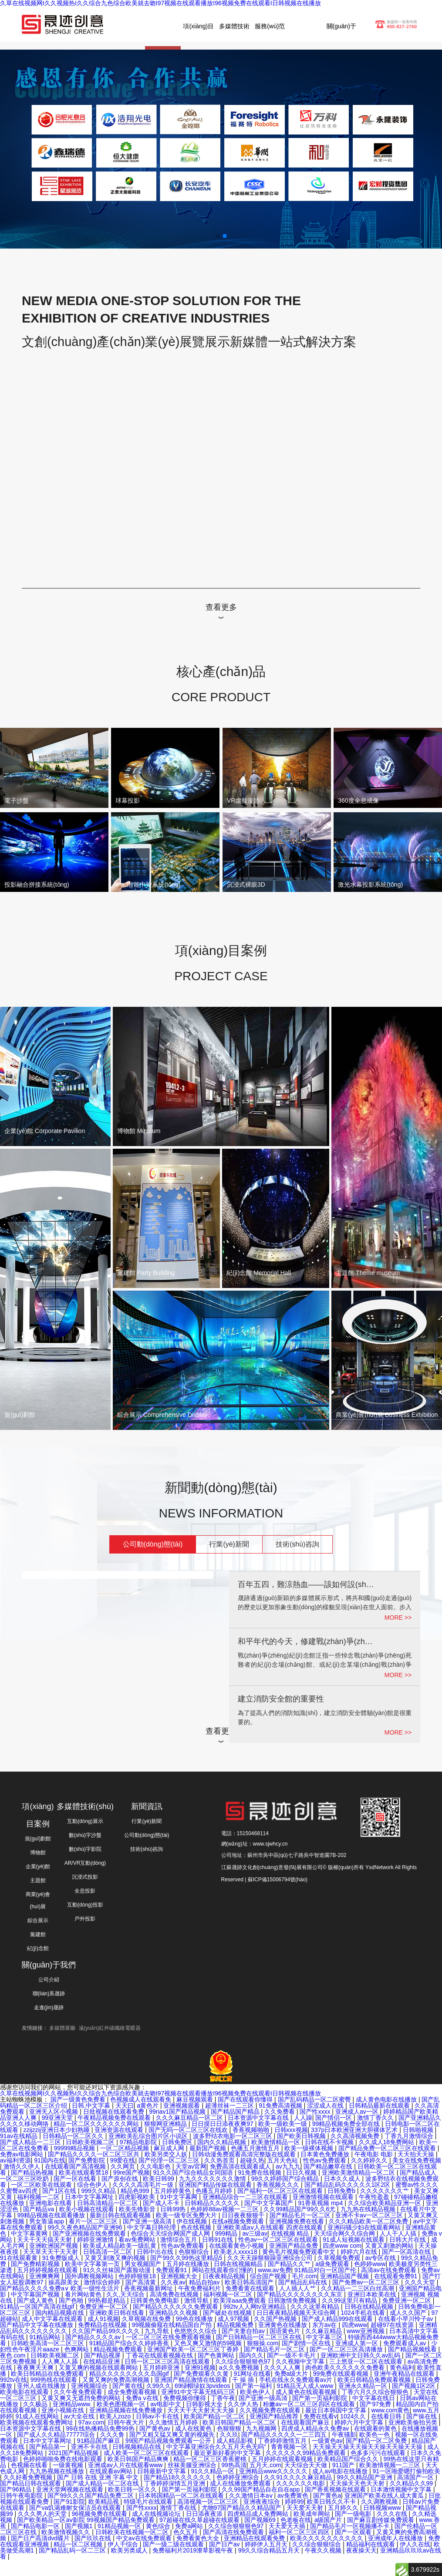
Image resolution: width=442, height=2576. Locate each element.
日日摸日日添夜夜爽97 (223, 2123)
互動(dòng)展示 (85, 1821)
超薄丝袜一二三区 (230, 2105)
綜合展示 (37, 1920)
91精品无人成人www (306, 2385)
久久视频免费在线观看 (271, 2410)
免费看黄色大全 (198, 2538)
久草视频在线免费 (147, 2318)
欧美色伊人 (256, 2391)
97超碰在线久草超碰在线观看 (200, 2519)
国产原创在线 (120, 2178)
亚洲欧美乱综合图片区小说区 (148, 2135)
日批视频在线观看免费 (114, 2111)
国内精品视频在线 (60, 2312)
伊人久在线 (415, 2544)
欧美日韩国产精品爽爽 (139, 2458)
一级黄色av (327, 2440)
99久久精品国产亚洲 (365, 2477)
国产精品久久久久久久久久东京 (300, 2294)
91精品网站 (45, 2337)
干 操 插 (244, 2379)
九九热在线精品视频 (369, 2209)
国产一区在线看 (76, 2178)
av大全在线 (80, 2416)
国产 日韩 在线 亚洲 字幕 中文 (98, 2477)
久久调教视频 (380, 2501)
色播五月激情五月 (256, 2148)
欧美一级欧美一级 (283, 2123)
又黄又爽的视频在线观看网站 (99, 2367)
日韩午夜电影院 (22, 2495)
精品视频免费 (236, 2324)
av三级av (254, 2233)
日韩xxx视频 (291, 2129)
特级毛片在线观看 (149, 2501)
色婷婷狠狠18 (137, 2276)
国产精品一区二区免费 (377, 2440)
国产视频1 (79, 2525)
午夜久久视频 (324, 2550)
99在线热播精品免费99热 (101, 2428)
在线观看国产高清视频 (76, 2166)
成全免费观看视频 (133, 2391)
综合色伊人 (93, 2184)
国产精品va (39, 2209)
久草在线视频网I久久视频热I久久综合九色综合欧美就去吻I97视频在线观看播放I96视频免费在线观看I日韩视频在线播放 (160, 2093)
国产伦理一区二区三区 (169, 2160)
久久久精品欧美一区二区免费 (369, 2221)
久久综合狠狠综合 (317, 2544)
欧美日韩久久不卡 (332, 2501)
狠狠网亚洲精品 (166, 2123)
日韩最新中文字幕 (162, 2471)
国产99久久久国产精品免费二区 (91, 2495)
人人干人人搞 (399, 2233)
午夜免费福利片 (200, 2288)
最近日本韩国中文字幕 (336, 2410)
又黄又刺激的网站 (390, 2245)
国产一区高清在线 (407, 2251)
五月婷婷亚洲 (162, 2367)
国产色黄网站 (217, 2355)
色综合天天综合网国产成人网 (171, 2233)
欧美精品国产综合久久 (348, 2458)
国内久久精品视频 (222, 2142)
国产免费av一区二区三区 (367, 2282)
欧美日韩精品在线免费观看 (48, 2373)
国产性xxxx (316, 2111)
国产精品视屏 (103, 2355)
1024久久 (354, 2416)
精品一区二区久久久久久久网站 (97, 2123)
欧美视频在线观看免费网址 (37, 2422)
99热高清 (233, 2465)
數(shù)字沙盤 (85, 1835)
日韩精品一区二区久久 (74, 2135)
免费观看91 (172, 2270)
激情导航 (197, 2300)
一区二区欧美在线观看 (42, 2184)
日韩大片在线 (408, 2239)
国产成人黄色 (36, 2300)
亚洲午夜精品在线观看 (405, 2373)
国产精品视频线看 (413, 2349)
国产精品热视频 (33, 2172)
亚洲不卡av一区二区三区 (370, 2215)
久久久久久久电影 (301, 2483)
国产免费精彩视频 (36, 2263)
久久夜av (173, 2282)
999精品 (227, 2233)
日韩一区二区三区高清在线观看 (168, 2361)
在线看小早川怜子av (406, 2318)
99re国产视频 (131, 2172)
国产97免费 (376, 2404)
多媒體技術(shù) (234, 34)
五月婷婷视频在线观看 (48, 2270)
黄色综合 (159, 2525)
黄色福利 (402, 2367)
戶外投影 (84, 1919)
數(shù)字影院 (85, 1849)
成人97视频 (234, 2318)
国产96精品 (16, 2489)
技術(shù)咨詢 (297, 1544)
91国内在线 (49, 2160)
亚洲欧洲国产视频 (54, 2245)
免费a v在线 (143, 2397)
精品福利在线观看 (371, 2544)
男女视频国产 (144, 2263)
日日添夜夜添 (205, 2513)
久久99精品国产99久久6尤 (300, 2209)
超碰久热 (252, 2160)
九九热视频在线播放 (57, 2471)
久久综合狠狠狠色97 (243, 2361)
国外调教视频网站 (90, 2276)
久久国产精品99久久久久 (106, 2330)
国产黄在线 (127, 2385)
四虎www (354, 2324)
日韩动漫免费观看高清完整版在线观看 (244, 2154)
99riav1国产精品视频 (178, 2111)
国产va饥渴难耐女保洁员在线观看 (76, 2507)
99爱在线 (122, 2160)
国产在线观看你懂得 (246, 2099)
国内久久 (251, 2355)
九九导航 (158, 2330)
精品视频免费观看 (119, 2349)
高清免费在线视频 (175, 2294)
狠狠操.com (262, 2343)
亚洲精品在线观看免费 (255, 2538)
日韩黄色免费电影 (155, 2300)
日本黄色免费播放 (325, 2154)
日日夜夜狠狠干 (244, 2215)
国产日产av (225, 2544)
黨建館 (38, 1934)
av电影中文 (166, 2404)
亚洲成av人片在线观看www (126, 2465)
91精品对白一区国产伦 (326, 2270)
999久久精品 (99, 2190)
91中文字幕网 (179, 2196)
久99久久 (159, 2385)
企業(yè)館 (38, 1866)
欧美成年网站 (313, 2513)
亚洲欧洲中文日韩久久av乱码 (361, 2355)
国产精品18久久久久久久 (178, 2477)
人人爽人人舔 (60, 2361)
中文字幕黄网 (30, 2233)
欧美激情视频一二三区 (390, 2465)
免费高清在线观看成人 (241, 2166)
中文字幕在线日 (374, 2397)
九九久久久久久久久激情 (213, 2178)
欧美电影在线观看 (25, 2391)
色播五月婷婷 (215, 2190)
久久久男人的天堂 (43, 2513)
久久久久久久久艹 (385, 2190)
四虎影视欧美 (137, 2196)
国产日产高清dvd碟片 (41, 2538)
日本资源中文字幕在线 (259, 2117)
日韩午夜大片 (127, 2422)
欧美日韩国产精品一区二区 (239, 2422)
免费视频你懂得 (185, 2397)
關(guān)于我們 (341, 34)
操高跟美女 (64, 2282)
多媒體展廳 (62, 2028)
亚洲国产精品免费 (294, 2245)
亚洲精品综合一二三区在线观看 (246, 2196)
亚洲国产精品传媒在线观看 (216, 2184)
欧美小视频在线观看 (87, 2209)
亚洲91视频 (200, 2367)
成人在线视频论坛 (157, 2513)
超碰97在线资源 (393, 2324)
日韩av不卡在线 (158, 2416)
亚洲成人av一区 (357, 2111)
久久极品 (36, 2404)
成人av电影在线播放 (340, 2471)
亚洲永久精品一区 (363, 2385)
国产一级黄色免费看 (79, 2099)
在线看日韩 (387, 2416)
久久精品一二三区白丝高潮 (358, 2288)
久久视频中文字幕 (301, 2361)
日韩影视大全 (205, 2404)
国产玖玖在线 (93, 2538)
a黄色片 (148, 2105)
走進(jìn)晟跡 (49, 2007)
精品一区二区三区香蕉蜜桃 (210, 2458)
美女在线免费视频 (416, 2160)
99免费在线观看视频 (341, 2373)
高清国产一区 (416, 2477)
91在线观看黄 (19, 2257)
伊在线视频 (192, 2221)
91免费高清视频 (281, 2105)
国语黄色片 (286, 2330)
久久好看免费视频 (28, 2477)
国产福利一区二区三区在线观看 (280, 2190)
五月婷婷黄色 (173, 2190)
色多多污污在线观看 (379, 2452)
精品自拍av (205, 2282)
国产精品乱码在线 (303, 2282)
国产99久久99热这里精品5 (187, 2257)
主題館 (38, 1880)
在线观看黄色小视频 (237, 2245)
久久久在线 (393, 2513)
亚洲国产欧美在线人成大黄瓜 (384, 2495)
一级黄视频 (69, 2465)
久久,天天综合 (126, 2294)
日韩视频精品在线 (137, 2446)
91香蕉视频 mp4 (321, 2202)
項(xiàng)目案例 (198, 34)
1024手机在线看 (364, 2312)
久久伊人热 (244, 2404)
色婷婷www (369, 2263)
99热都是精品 (107, 2300)
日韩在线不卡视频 (330, 2142)
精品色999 (136, 2190)
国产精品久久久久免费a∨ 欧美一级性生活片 (60, 2288)
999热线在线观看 (54, 2379)
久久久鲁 (113, 2434)
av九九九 (288, 2166)
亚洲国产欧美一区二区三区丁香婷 (193, 2349)
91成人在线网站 (38, 2416)
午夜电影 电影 (374, 2154)
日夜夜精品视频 (224, 2276)
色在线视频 (197, 2227)
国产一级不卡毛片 (292, 2355)
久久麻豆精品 (324, 2330)
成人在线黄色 (194, 2428)
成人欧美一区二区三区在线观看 (147, 2452)
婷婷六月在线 (360, 2251)
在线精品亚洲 (102, 2361)
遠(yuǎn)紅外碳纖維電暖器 (110, 2028)
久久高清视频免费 (356, 2135)
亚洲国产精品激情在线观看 (191, 2379)
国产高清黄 (141, 2282)
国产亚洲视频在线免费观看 (90, 2233)
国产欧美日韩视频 (302, 2135)
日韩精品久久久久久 (213, 2202)
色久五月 (186, 2532)
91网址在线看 (252, 2373)
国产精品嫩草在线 (329, 2166)
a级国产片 (329, 2519)
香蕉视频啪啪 (252, 2129)
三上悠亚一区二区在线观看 (366, 2361)
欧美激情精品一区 (276, 2142)
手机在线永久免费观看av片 (296, 2379)
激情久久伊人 (22, 2166)
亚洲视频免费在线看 (297, 2221)
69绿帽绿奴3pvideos (203, 2385)
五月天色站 (283, 2160)
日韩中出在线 (156, 2251)
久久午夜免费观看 (79, 2391)
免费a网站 (190, 2525)
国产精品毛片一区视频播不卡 (350, 2525)
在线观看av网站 (111, 2471)
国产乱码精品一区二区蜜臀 (315, 2099)
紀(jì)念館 (38, 1948)
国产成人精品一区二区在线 (103, 2483)
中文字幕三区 (325, 2337)
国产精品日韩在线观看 (31, 2483)
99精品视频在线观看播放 (51, 2215)
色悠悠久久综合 (196, 2330)
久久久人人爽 (283, 2367)
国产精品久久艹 (290, 2263)
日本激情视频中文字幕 (402, 2489)
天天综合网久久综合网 (345, 2233)
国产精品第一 (48, 2446)
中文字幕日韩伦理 (152, 2227)
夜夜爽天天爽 (36, 2367)
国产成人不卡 (162, 2202)
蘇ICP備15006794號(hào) (277, 1880)
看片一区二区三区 (94, 2221)
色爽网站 (77, 2349)
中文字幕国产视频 (36, 2294)
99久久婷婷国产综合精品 (286, 2178)
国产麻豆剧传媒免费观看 (381, 2519)
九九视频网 (262, 2428)
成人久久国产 (409, 2312)
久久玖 (229, 2434)
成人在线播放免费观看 (241, 2483)
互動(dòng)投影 (85, 1905)
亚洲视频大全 (180, 2276)
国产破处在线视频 (228, 2312)
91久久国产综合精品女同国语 (193, 2172)
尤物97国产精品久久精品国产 (242, 2507)
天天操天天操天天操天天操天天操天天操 (368, 2446)
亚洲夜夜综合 (262, 2501)
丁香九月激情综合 (410, 2135)
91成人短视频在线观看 (354, 2239)
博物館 (38, 1853)
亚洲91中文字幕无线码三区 (198, 2391)
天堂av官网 (190, 2166)
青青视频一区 (290, 2446)
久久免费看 (280, 2111)
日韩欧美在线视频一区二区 (132, 2532)
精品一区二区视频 (79, 2544)
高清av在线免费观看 (389, 2270)
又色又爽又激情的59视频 (208, 2343)
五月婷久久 (344, 2507)
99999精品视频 (75, 2148)
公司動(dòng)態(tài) (153, 1544)
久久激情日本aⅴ (251, 2495)
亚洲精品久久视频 (174, 2312)
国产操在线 (422, 2416)
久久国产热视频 (276, 2318)
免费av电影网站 (22, 2154)
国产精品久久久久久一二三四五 (284, 2434)
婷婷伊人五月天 (267, 2544)
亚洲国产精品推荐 (275, 2416)
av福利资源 (15, 2160)
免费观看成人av (405, 2343)
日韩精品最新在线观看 (380, 2105)
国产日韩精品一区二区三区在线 (259, 2337)
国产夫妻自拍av (244, 2330)
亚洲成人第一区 (357, 2343)
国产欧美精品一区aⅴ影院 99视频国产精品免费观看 (86, 2519)
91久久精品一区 (213, 2471)
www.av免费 (274, 2270)
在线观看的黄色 (376, 2428)
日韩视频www (382, 2507)
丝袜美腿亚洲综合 (193, 2465)
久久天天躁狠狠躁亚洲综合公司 (270, 2257)
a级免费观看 (333, 2263)
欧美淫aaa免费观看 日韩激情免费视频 (265, 2300)
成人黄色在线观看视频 (307, 2391)
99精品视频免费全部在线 (346, 2123)
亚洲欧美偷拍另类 (413, 2422)
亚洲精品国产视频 (345, 2276)
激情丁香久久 (376, 2117)
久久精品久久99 (412, 2483)
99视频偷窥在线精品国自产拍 (172, 2324)
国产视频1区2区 (414, 2385)
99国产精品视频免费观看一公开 (169, 2440)
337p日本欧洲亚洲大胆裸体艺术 (355, 2129)
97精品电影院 (139, 2142)
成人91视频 (103, 2318)
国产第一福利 (254, 2385)
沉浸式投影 (85, 1877)
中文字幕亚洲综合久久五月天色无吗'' (217, 2446)
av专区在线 (381, 2257)
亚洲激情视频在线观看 (324, 2196)
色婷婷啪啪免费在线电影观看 (63, 2458)
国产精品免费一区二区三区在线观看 (388, 2148)
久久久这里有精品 (315, 2306)
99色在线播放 (194, 2318)
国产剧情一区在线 (307, 2343)
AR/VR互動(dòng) (85, 1863)
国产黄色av (155, 2428)
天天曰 (124, 2105)
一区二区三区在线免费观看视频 (169, 2337)
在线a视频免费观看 (239, 2221)
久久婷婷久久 (370, 2160)
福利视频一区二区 (228, 2294)
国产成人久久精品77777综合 (57, 2434)
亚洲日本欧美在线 (373, 2294)
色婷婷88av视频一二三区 (225, 2209)
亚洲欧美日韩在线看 (117, 2312)
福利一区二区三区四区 (300, 2532)
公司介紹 (48, 1980)
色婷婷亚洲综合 (238, 2477)
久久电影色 (156, 2166)
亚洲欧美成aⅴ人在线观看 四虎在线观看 (270, 2227)
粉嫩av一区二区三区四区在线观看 (310, 2404)
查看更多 (221, 607)
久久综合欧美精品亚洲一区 (385, 2202)
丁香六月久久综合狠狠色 (375, 2391)
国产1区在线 (60, 2190)
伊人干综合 (124, 2544)
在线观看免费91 (396, 2276)
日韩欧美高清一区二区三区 (48, 2343)
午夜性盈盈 (375, 2196)
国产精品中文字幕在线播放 (37, 2324)
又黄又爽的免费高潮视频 (116, 2379)
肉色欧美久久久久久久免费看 (345, 2367)
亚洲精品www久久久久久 (274, 2471)
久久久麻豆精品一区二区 (190, 2117)
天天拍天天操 (417, 2154)
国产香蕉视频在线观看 (336, 2489)
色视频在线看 (30, 2465)
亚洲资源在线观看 (119, 2129)
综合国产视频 (269, 2276)
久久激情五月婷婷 (174, 2422)
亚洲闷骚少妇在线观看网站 (364, 2227)
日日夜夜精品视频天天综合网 (296, 2312)
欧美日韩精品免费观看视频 (374, 2379)
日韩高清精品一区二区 (108, 2202)
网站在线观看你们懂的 (223, 2270)
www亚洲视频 (366, 2330)
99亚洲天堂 (57, 2117)
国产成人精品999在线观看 (338, 2318)
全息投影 (84, 1891)
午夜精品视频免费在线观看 (115, 2117)
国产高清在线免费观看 (234, 2532)
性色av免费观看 (325, 2160)
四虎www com (342, 2245)
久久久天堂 (421, 2282)
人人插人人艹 (298, 2288)
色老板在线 (295, 2519)
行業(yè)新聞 (229, 1544)
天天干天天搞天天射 (45, 2239)
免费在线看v (320, 2416)
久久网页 (124, 2166)
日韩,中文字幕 (92, 2105)
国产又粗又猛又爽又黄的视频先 (172, 2434)
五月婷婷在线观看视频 (283, 2458)
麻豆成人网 (170, 2148)
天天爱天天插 (288, 2525)
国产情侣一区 (334, 2117)
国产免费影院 (87, 2160)
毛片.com (304, 2276)
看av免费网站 (137, 2239)
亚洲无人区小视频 (54, 2111)
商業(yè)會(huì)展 (38, 1900)
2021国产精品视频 (74, 2452)
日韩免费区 (178, 2142)
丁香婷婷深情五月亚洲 (175, 2483)
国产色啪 (72, 2300)
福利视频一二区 (39, 2196)
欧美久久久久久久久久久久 (327, 2538)
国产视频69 (260, 2519)
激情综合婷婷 (103, 2282)
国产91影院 (69, 2501)
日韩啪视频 (419, 2129)
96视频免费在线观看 (99, 2513)
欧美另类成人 (130, 2550)
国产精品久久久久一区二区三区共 (94, 2154)
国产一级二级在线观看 (174, 2544)
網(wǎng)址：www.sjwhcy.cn (254, 1844)
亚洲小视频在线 (63, 2410)
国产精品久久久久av (93, 2337)
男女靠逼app (47, 2221)
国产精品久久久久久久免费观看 (176, 2306)
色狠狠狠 (230, 2428)
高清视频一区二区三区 (208, 2501)
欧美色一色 (375, 2434)
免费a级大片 (292, 2373)
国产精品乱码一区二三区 (73, 2550)
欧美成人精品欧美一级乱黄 (120, 2245)
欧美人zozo (116, 2416)
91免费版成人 (61, 2257)
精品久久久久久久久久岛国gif (130, 2373)
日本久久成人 (343, 2178)
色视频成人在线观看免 (141, 2099)
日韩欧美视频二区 (91, 2142)
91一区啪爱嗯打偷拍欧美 (406, 2471)
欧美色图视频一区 (122, 2404)
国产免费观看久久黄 (202, 2373)
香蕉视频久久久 (278, 2184)
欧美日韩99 (159, 2178)
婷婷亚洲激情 (96, 2239)
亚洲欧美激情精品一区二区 (359, 2172)
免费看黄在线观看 (251, 2288)
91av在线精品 (19, 2135)
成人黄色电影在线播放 (387, 2099)
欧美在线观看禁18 (84, 2172)
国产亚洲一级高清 (148, 2221)
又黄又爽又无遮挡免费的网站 (81, 2397)
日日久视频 (302, 2172)
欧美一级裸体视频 (309, 2148)
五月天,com (265, 2465)
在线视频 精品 (291, 2233)
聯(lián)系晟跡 (49, 1994)
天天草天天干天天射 (51, 2251)
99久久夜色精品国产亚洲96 (85, 2227)
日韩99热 (173, 2209)
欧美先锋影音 (138, 2209)
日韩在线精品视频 (369, 2306)
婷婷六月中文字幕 (359, 2422)
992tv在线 (13, 2379)
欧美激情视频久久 (66, 2532)
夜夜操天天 (361, 2550)
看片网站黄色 (84, 2294)
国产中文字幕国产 (269, 2202)
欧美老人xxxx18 (236, 2251)
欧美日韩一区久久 (133, 2489)
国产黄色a (327, 2495)
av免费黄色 (293, 2495)
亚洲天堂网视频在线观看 (70, 2489)
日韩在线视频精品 (239, 2263)
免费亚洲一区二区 (407, 2300)
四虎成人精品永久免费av (316, 2428)
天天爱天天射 (306, 2507)
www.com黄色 (390, 2410)
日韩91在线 (218, 2239)
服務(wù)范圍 (270, 34)
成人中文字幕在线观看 (53, 2318)
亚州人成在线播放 (42, 2385)
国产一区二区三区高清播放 (347, 2349)
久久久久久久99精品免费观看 (306, 2452)
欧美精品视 (104, 2501)
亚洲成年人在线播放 (396, 2538)
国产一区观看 (354, 2532)
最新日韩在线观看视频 (121, 2215)
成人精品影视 (235, 2440)
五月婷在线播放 (188, 2263)
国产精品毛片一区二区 (301, 2215)
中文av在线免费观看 (144, 2538)
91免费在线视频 (260, 2172)
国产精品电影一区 (36, 2525)
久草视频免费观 (339, 2257)
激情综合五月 (179, 2239)
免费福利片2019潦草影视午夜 (193, 2550)
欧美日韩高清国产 (250, 2282)
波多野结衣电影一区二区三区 (233, 2135)
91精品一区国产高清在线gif (38, 2306)
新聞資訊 (146, 1806)
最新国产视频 (208, 2148)
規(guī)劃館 (38, 1839)
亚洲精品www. (73, 2404)
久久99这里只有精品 (350, 2300)
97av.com (91, 2422)
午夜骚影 (344, 2434)
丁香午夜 (223, 2397)
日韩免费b (342, 2190)
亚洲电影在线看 (51, 2202)
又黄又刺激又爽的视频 (115, 2257)
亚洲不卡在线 (90, 2446)
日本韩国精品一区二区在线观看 (182, 2495)
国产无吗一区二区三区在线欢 (188, 2129)
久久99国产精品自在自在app (261, 2489)
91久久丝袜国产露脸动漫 (117, 2270)
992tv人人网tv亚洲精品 (255, 2306)
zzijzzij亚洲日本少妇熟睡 (57, 2129)
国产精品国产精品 (236, 2111)
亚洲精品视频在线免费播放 (126, 2410)
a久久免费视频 (240, 2367)
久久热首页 (220, 2160)
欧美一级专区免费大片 (187, 2215)
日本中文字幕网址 (90, 2196)
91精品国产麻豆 (99, 2440)
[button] (217, 236)
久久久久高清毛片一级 (143, 2184)
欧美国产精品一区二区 (215, 2416)
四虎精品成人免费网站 (258, 2513)
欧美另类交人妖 (167, 2154)
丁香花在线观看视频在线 (160, 2355)
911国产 (344, 2465)
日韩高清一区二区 (108, 2251)
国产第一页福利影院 (320, 2397)
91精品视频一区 (120, 2525)
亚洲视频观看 (182, 2105)
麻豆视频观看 (195, 2099)
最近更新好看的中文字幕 (228, 2452)
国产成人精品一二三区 (31, 2142)
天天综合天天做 (306, 2465)
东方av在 (325, 2324)
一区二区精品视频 (125, 2148)
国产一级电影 (354, 2513)
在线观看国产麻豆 (306, 2422)
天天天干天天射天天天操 (201, 2410)
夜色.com (13, 2355)
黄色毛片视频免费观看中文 (299, 2251)
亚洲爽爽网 (45, 2276)
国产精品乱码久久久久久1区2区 (348, 2184)
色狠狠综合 (195, 2251)
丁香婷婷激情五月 (283, 2440)
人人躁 (303, 2117)
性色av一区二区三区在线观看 (279, 2239)
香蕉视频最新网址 (149, 2288)
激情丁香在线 (179, 2507)
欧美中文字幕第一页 (93, 2263)
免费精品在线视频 (103, 2324)
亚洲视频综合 (90, 2385)
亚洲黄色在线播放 (283, 2324)
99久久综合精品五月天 (269, 2550)
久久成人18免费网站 (387, 2142)
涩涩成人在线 (326, 2105)
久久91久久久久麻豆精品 (298, 2477)
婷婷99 (294, 2501)
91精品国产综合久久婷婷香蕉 (130, 2343)
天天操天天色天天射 (358, 2483)
